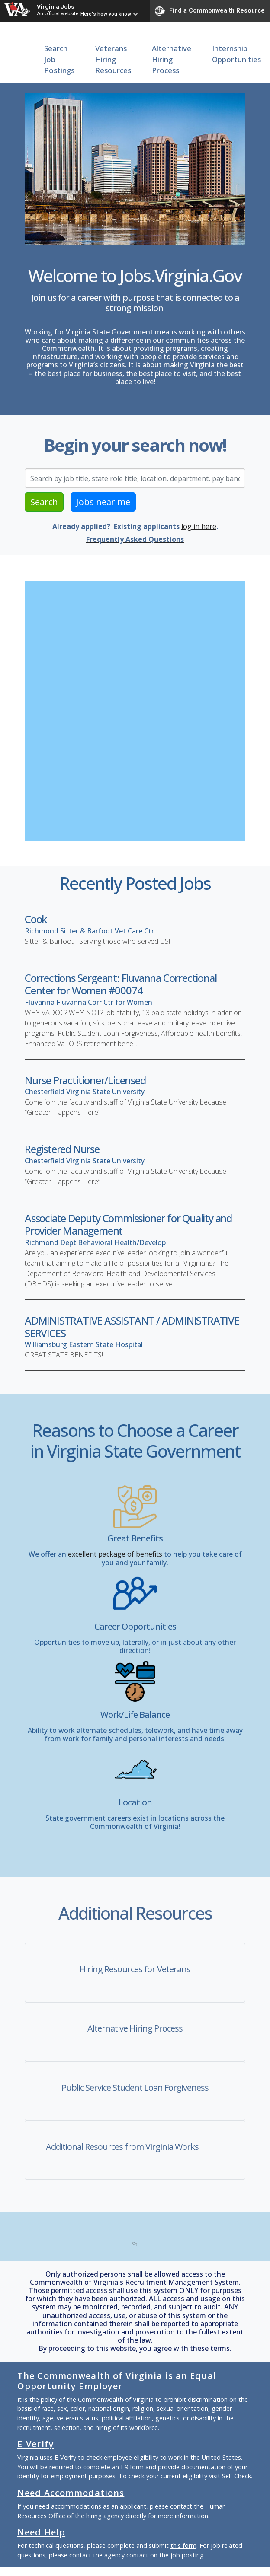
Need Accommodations (70, 2493)
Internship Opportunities (236, 53)
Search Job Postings (59, 59)
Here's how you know (105, 14)
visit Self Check (230, 2476)
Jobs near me (103, 502)
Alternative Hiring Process (171, 59)
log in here (198, 526)
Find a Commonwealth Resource (210, 10)
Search (44, 502)
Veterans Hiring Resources (113, 59)
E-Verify (35, 2444)
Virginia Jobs (55, 6)
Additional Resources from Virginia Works (122, 2147)
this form (183, 2545)
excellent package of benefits (115, 1554)
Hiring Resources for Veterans (135, 1969)
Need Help (41, 2532)
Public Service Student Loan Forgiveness (135, 2087)
